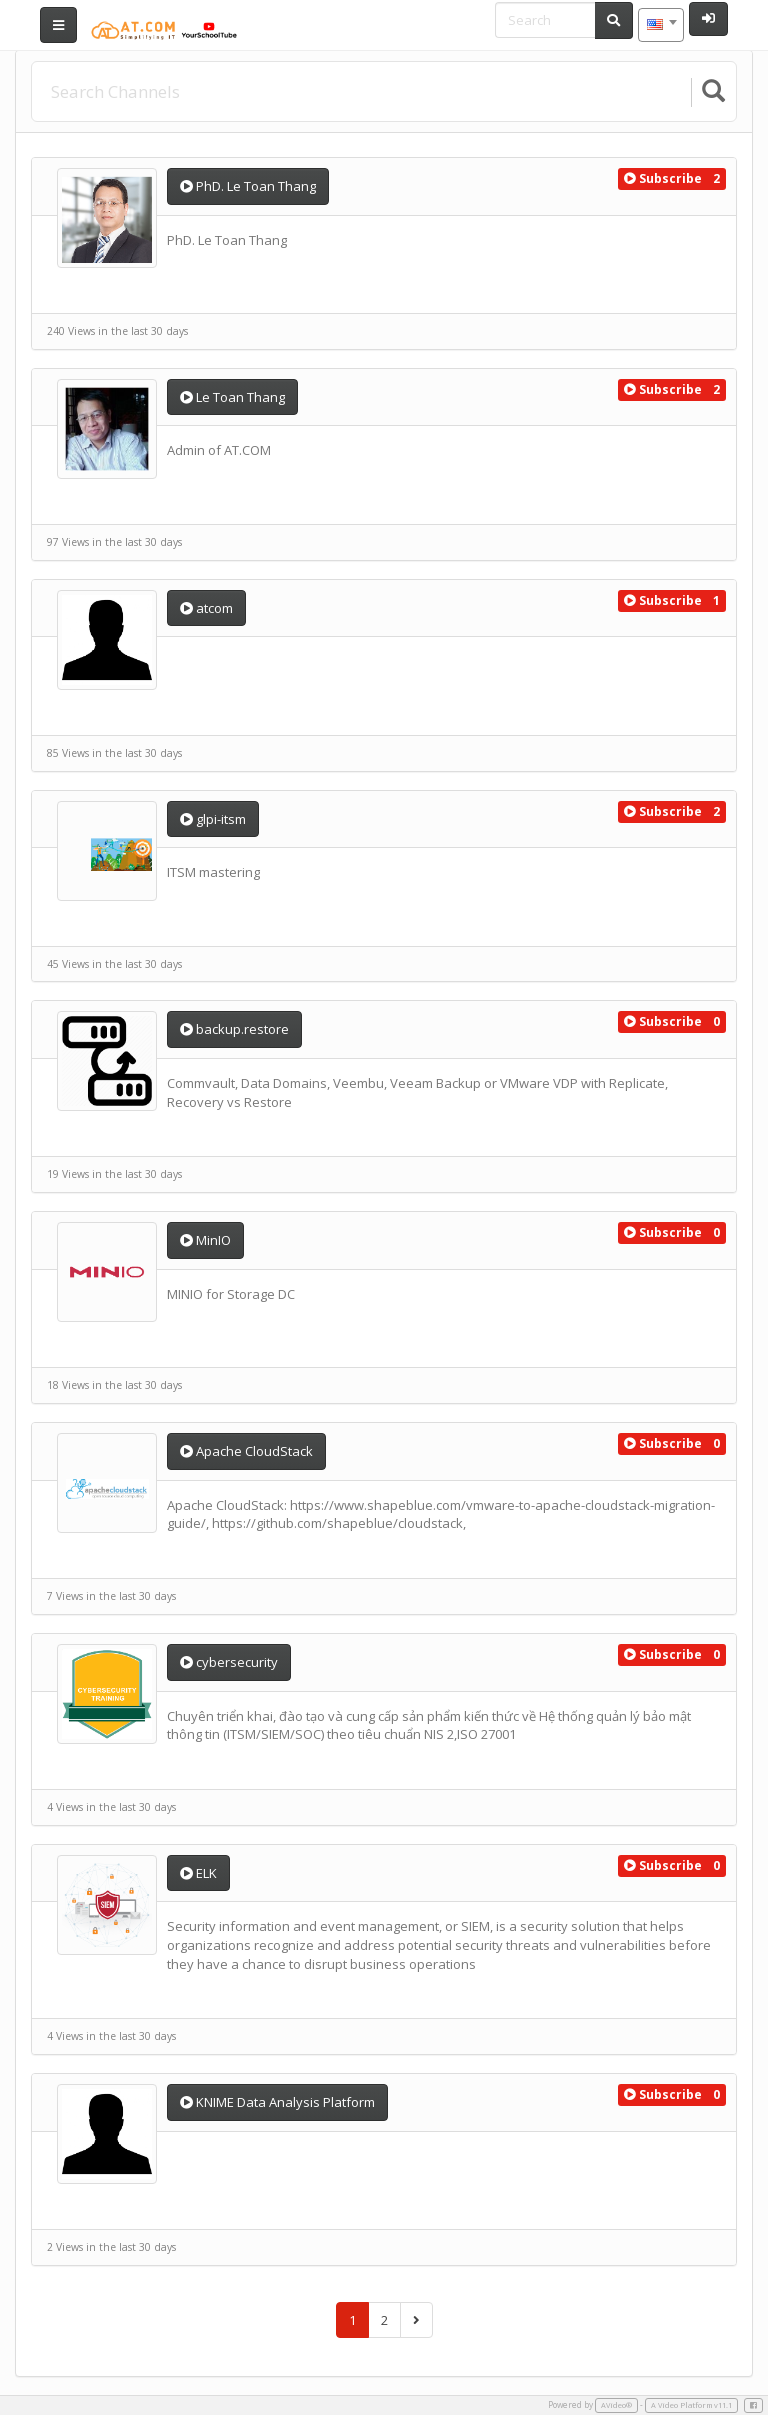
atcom (206, 608)
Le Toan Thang (232, 397)
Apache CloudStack (246, 1451)
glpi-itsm (213, 819)
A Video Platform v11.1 (691, 2405)
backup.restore (234, 1029)
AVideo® (616, 2405)
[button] (663, 179)
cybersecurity (229, 1662)
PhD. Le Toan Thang (248, 186)
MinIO (205, 1240)
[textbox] (661, 25)
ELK (198, 1873)
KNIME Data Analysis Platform (277, 2102)
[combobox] (661, 25)
